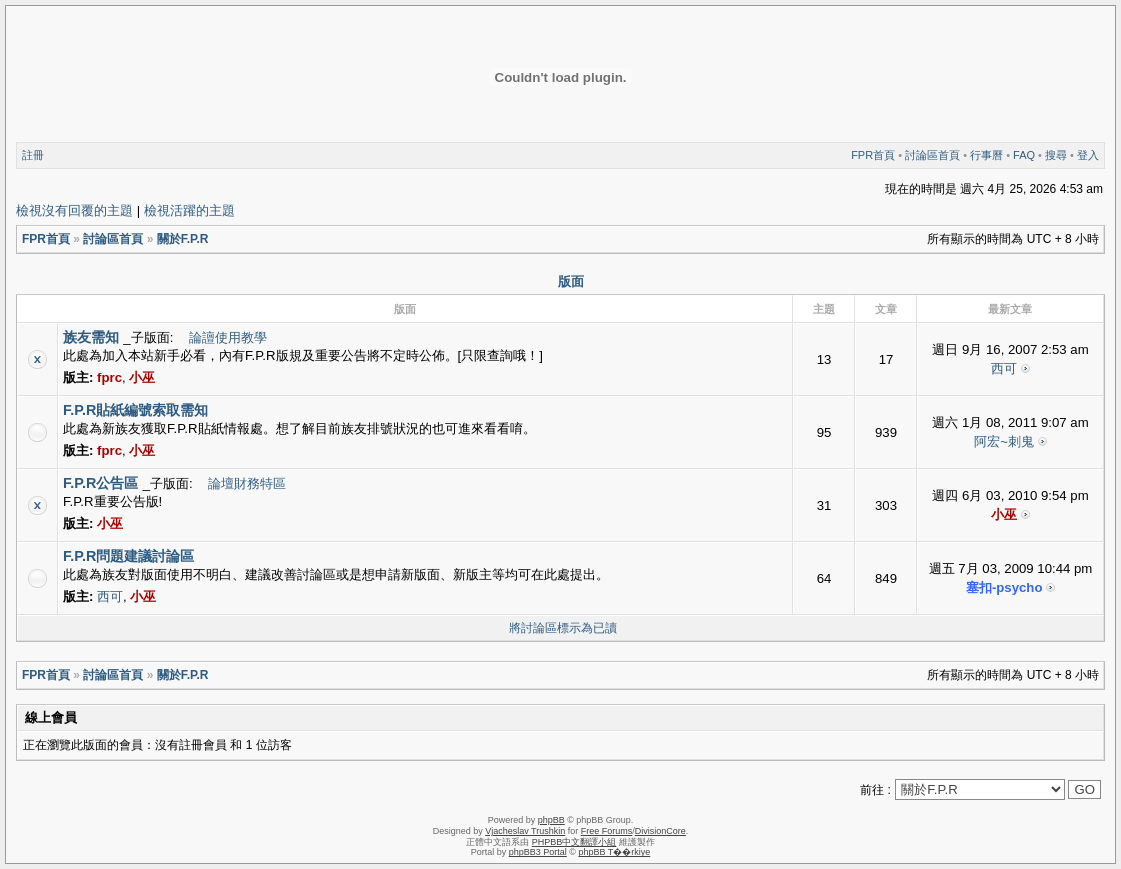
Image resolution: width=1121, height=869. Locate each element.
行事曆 (986, 155)
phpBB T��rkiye (614, 852)
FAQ (1024, 155)
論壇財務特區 (247, 483)
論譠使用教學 (228, 337)
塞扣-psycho (1004, 587)
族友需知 (91, 337)
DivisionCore (660, 831)
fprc (109, 377)
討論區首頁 (932, 155)
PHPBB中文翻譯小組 (574, 842)
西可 (1004, 368)
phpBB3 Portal (538, 852)
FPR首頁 (873, 155)
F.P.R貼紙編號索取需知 (135, 410)
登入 (1088, 155)
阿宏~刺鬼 (1004, 441)
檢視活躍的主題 (189, 210)
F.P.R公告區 (100, 483)
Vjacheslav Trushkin (525, 831)
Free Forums (607, 831)
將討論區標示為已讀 (563, 628)
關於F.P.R (183, 239)
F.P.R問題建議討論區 (128, 556)
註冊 (33, 155)
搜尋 (1056, 155)
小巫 (142, 377)
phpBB (551, 820)
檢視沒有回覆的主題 (74, 210)
